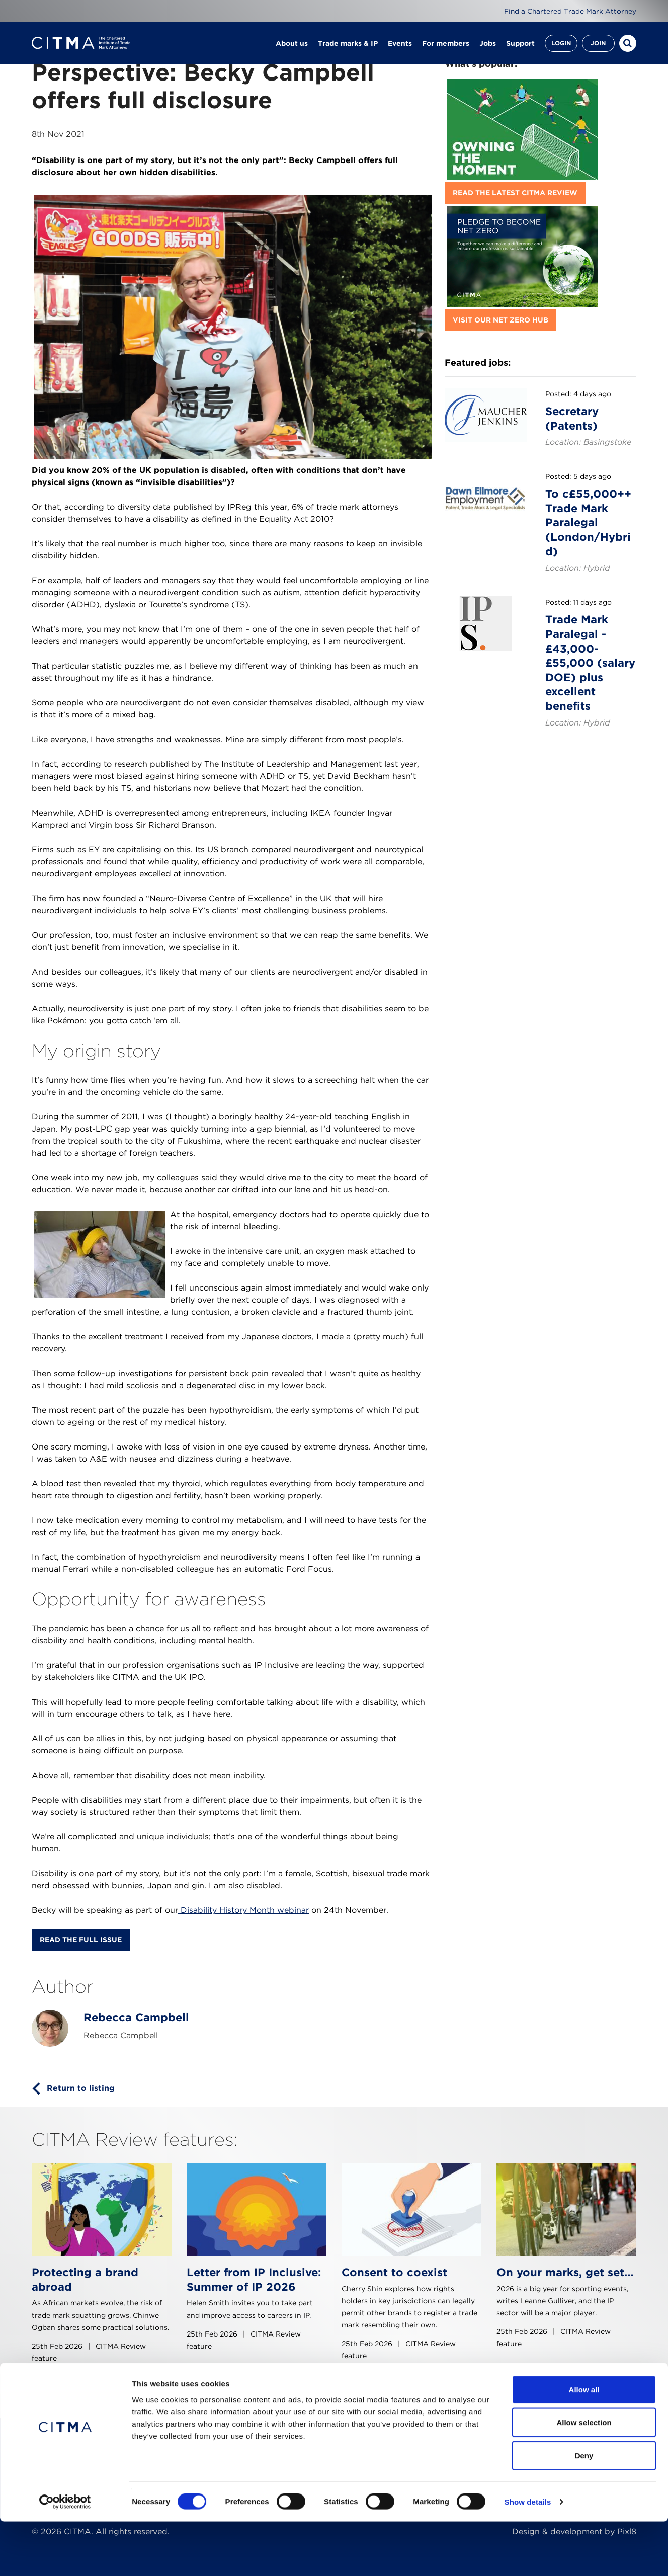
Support (520, 45)
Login (561, 45)
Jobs (487, 45)
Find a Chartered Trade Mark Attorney (569, 11)
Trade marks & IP (348, 45)
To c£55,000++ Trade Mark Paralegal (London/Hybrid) (588, 522)
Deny (584, 2510)
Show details (528, 2556)
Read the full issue (81, 1940)
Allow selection (583, 2477)
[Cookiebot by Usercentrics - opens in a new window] (65, 2556)
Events (400, 45)
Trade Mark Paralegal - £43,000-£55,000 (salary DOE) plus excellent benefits (590, 662)
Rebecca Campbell (136, 2017)
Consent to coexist (394, 2272)
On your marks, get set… (564, 2272)
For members (445, 45)
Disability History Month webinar (243, 1910)
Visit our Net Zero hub (500, 320)
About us (292, 45)
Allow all (584, 2444)
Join (598, 45)
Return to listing (81, 2088)
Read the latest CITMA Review (515, 193)
